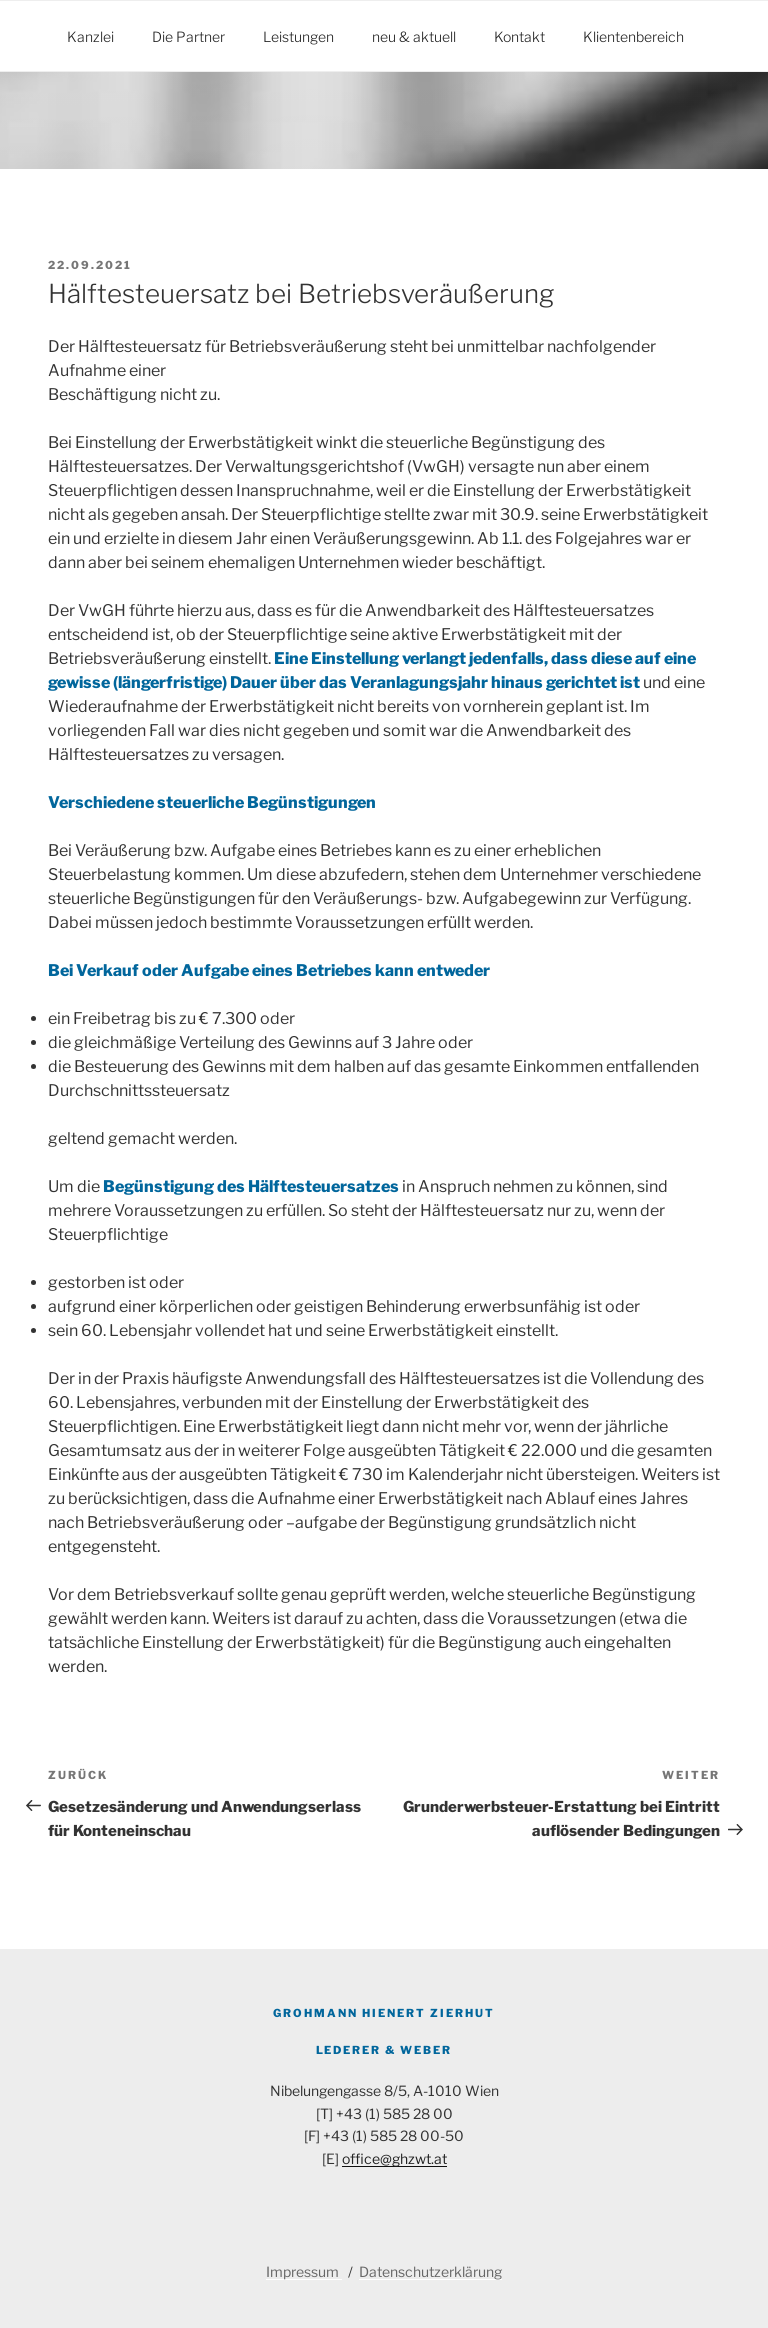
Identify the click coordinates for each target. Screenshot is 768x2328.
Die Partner (188, 36)
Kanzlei (90, 36)
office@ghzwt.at (394, 2158)
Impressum (304, 2271)
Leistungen (298, 36)
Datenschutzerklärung (430, 2271)
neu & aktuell (414, 36)
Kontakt (519, 36)
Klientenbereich (633, 36)
